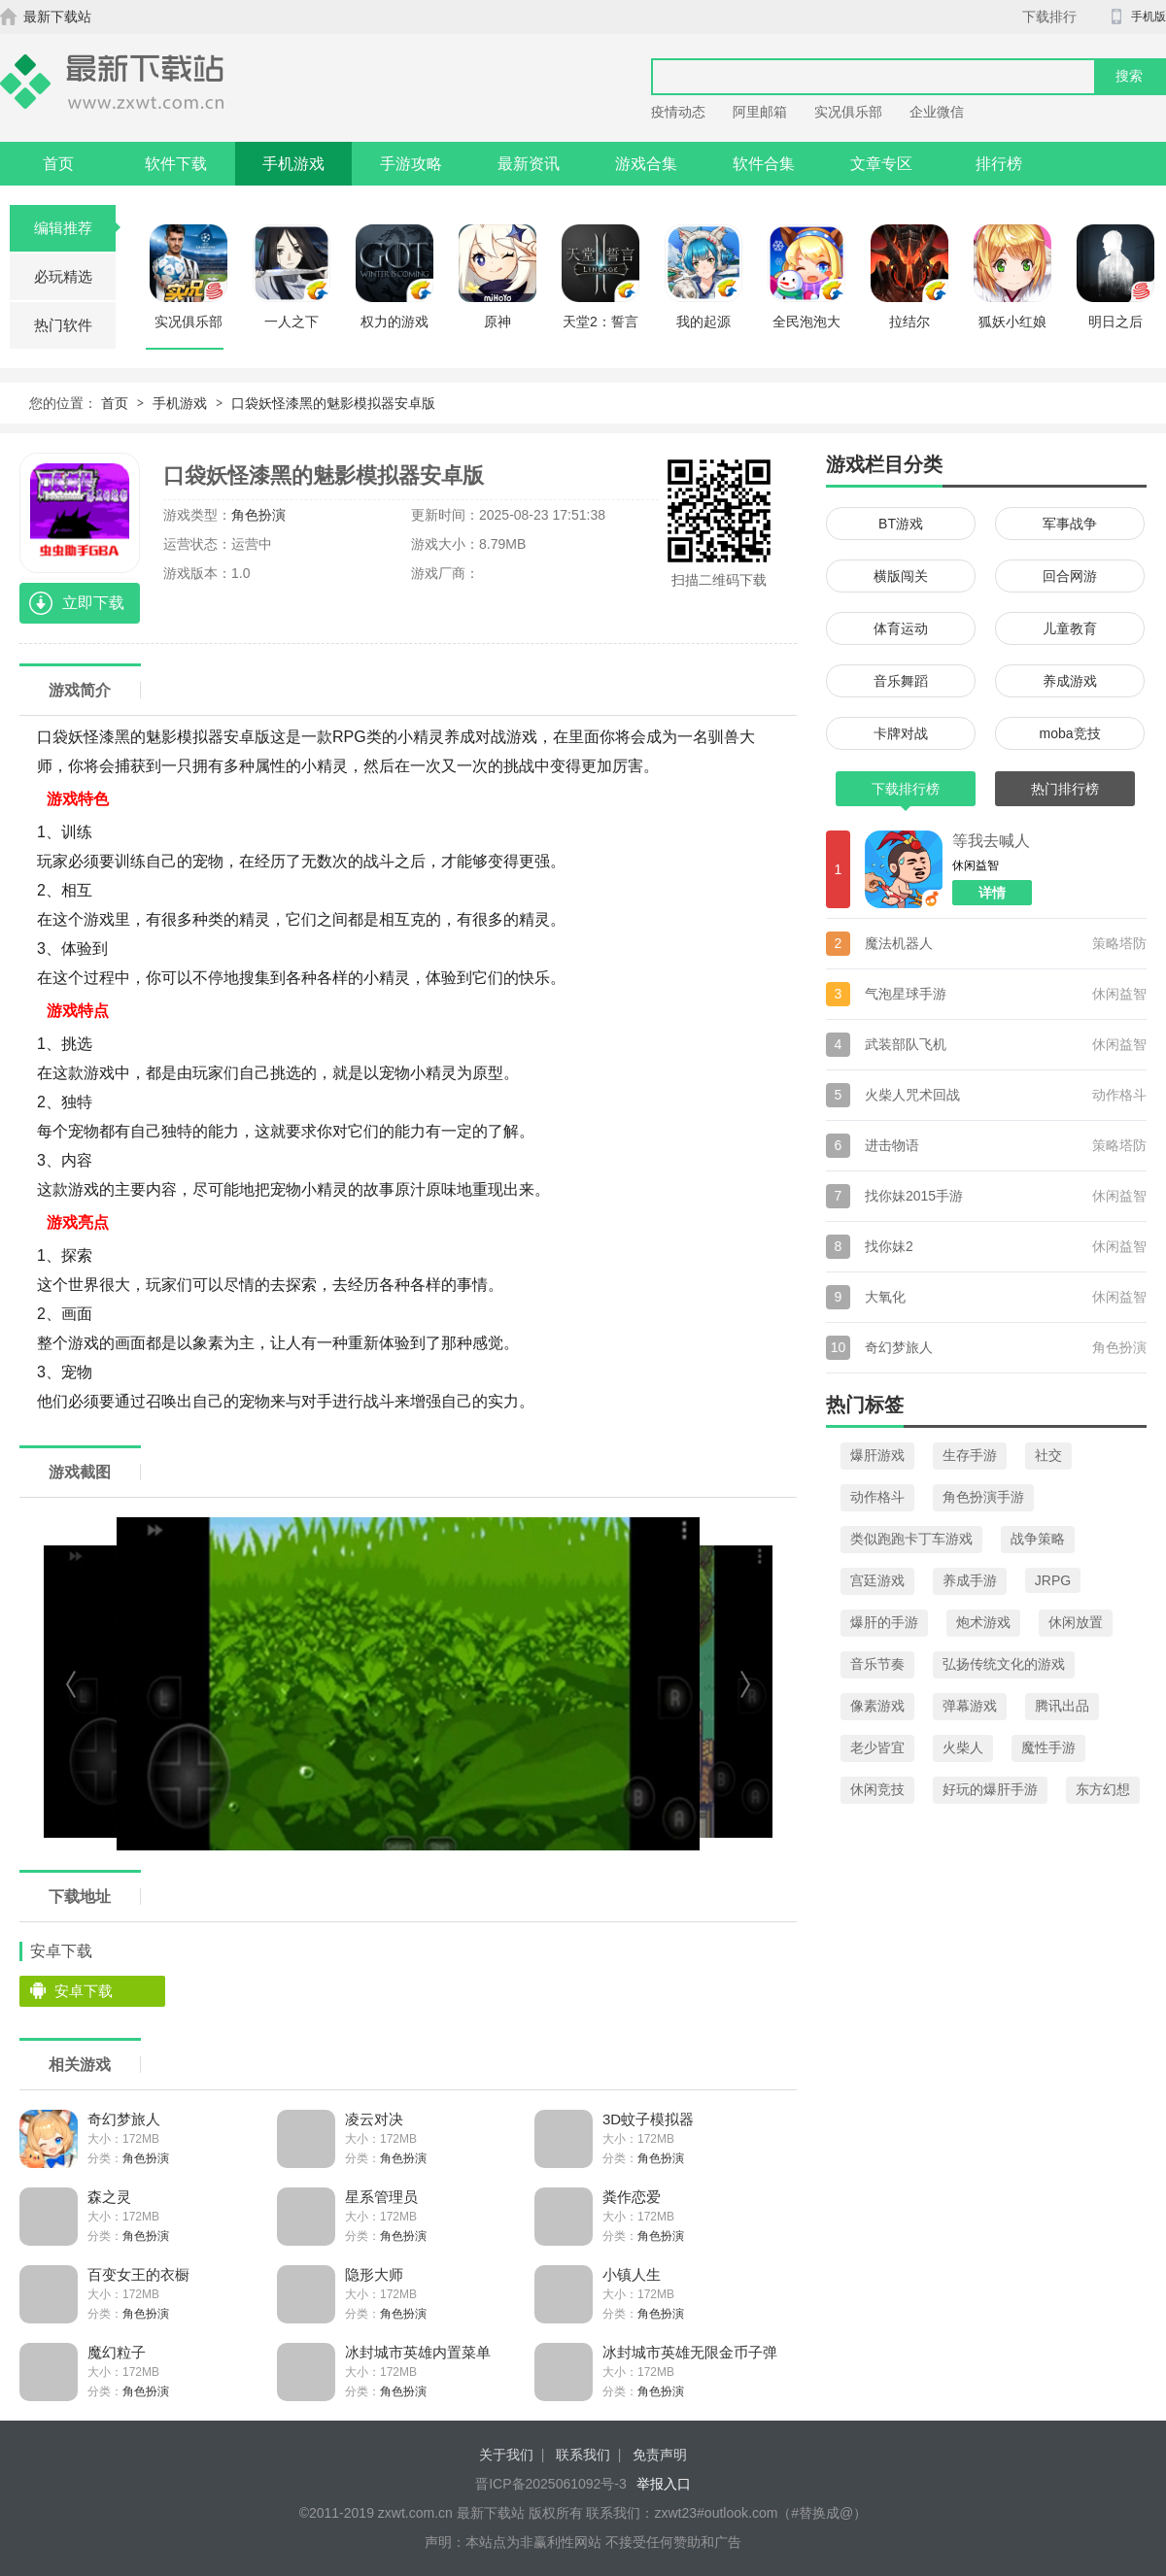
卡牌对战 (901, 733)
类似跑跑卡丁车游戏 (911, 1538)
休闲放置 (1075, 1622)
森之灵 (109, 2196)
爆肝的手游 (884, 1622)
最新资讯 (528, 163)
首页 (58, 163)
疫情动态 (678, 111)
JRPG (1053, 1580)
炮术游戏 (983, 1622)
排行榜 (999, 163)
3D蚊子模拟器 (648, 2119)
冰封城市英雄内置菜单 (418, 2352)
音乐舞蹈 (901, 681)
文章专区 (881, 163)
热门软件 (63, 325)
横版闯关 (901, 576)
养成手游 (970, 1580)
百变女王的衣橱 (138, 2274)
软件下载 (176, 163)
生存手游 (970, 1455)
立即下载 (93, 602)
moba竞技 (1069, 733)
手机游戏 (293, 163)
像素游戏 (877, 1705)
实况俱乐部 (848, 111)
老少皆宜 (877, 1747)
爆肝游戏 (877, 1455)
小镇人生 (631, 2274)
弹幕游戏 (970, 1705)
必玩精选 (63, 276)
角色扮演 (258, 515)
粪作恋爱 (631, 2196)
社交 (1048, 1455)
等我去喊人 (991, 840)
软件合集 (764, 163)
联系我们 (583, 2454)
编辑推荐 (75, 228)
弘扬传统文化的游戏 (1004, 1664)
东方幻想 (1103, 1789)
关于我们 (506, 2454)
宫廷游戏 (877, 1580)
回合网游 (1070, 576)
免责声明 (660, 2454)
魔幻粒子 (116, 2352)
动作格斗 (877, 1497)
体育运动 (901, 628)
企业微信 (936, 111)
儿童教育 (1070, 628)
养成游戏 (1070, 681)
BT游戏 (900, 523)
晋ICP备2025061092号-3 (551, 2483)
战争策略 (1038, 1538)
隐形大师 (374, 2274)
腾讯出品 (1062, 1705)
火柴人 (963, 1747)
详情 (992, 892)
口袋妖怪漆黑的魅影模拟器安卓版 (333, 403)
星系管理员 (381, 2196)
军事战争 (1070, 523)
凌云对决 (374, 2119)
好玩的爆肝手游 (990, 1789)
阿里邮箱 (760, 111)
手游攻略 (411, 163)
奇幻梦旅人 (123, 2119)
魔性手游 (1048, 1747)
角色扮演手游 (983, 1497)
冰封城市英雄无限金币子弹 (689, 2352)
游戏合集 (646, 163)
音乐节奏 (877, 1664)
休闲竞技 (877, 1789)
